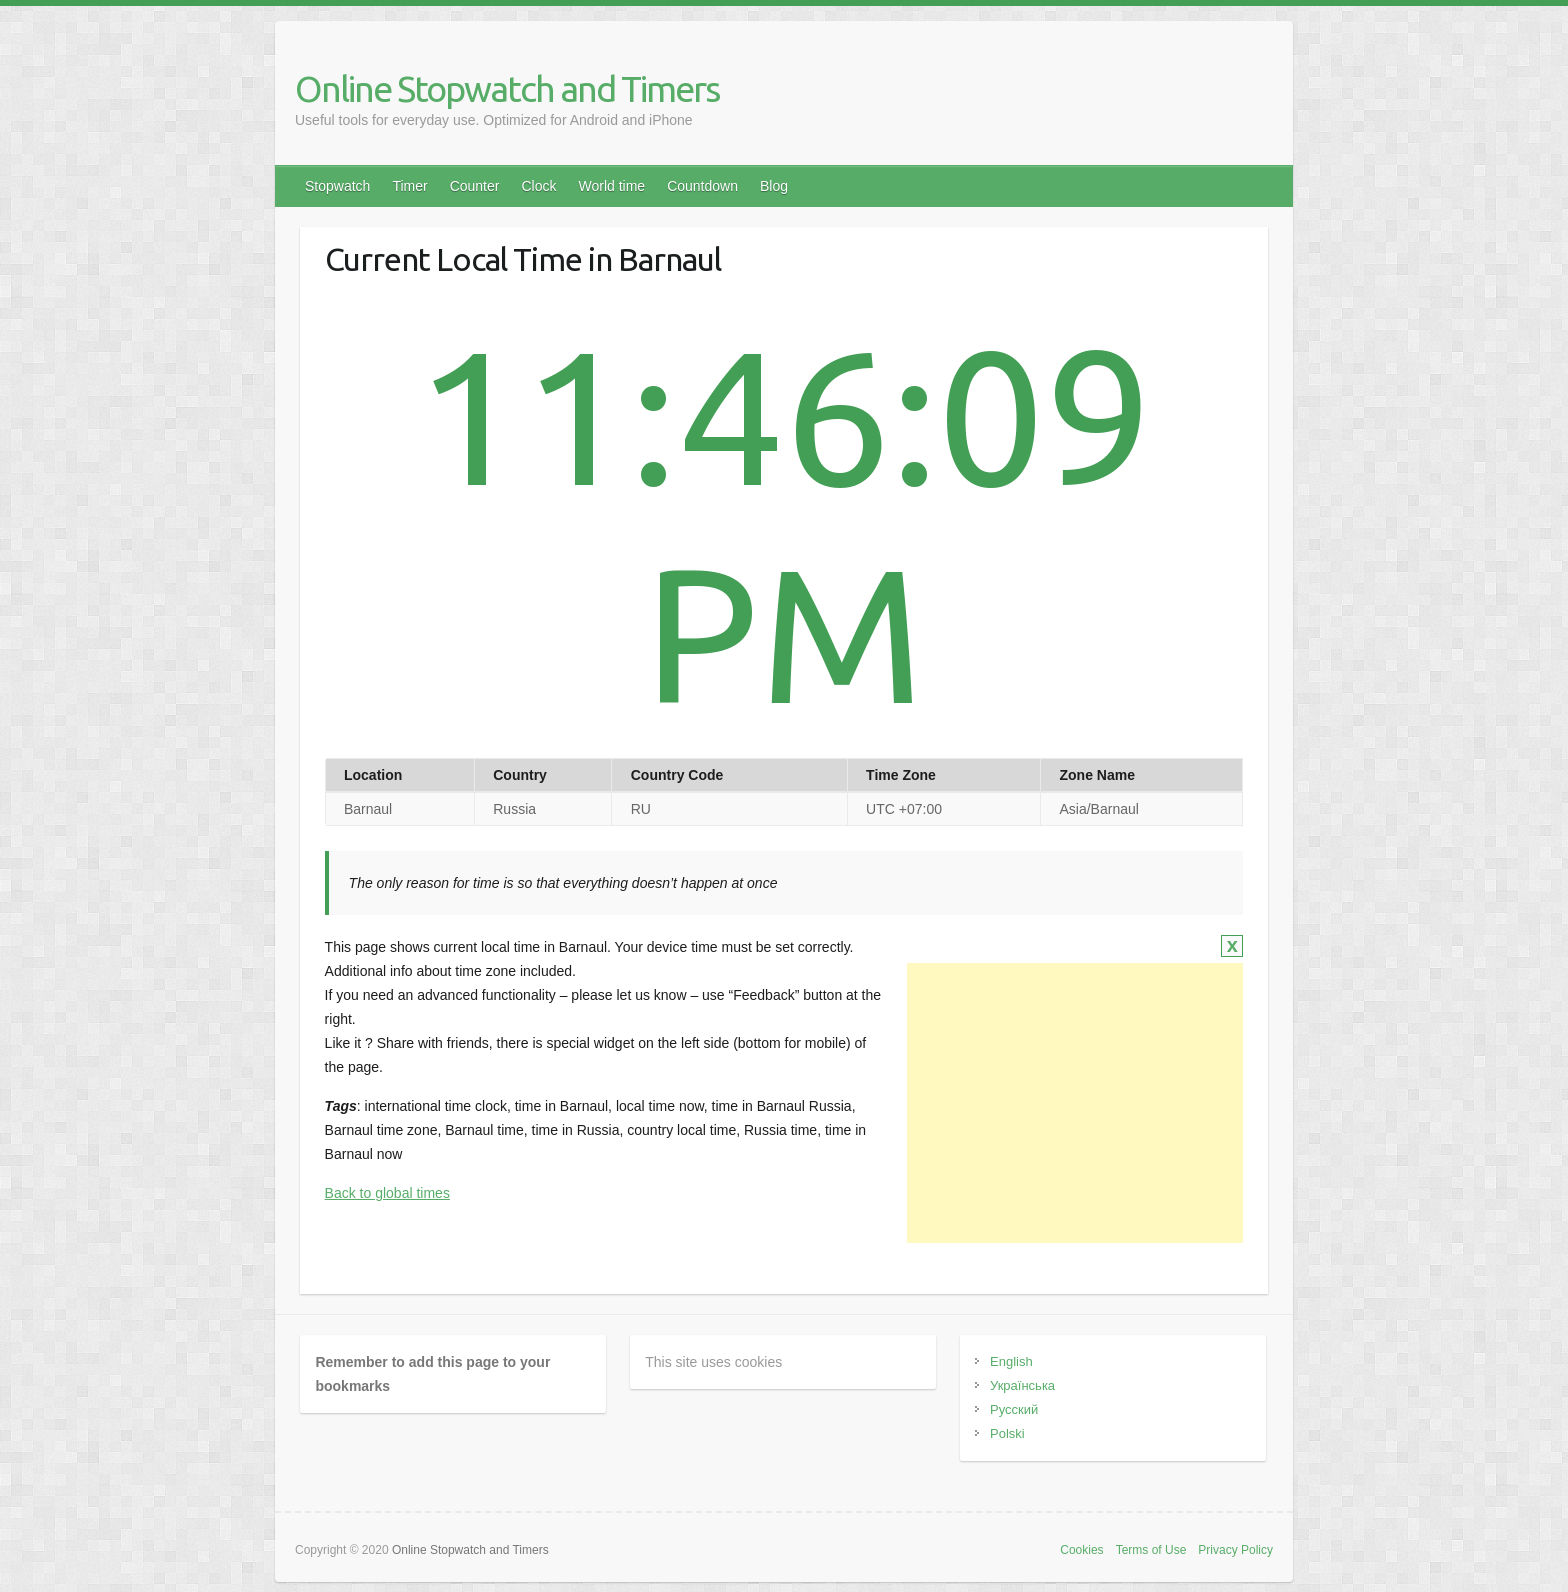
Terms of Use (1151, 1550)
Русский (1014, 1409)
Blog (774, 186)
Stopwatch (337, 186)
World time (611, 186)
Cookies (1081, 1550)
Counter (475, 186)
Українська (1022, 1385)
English (1011, 1361)
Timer (409, 186)
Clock (538, 186)
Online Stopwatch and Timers (507, 88)
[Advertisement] (1075, 1103)
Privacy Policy (1235, 1550)
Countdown (702, 186)
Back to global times (387, 1193)
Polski (1007, 1433)
